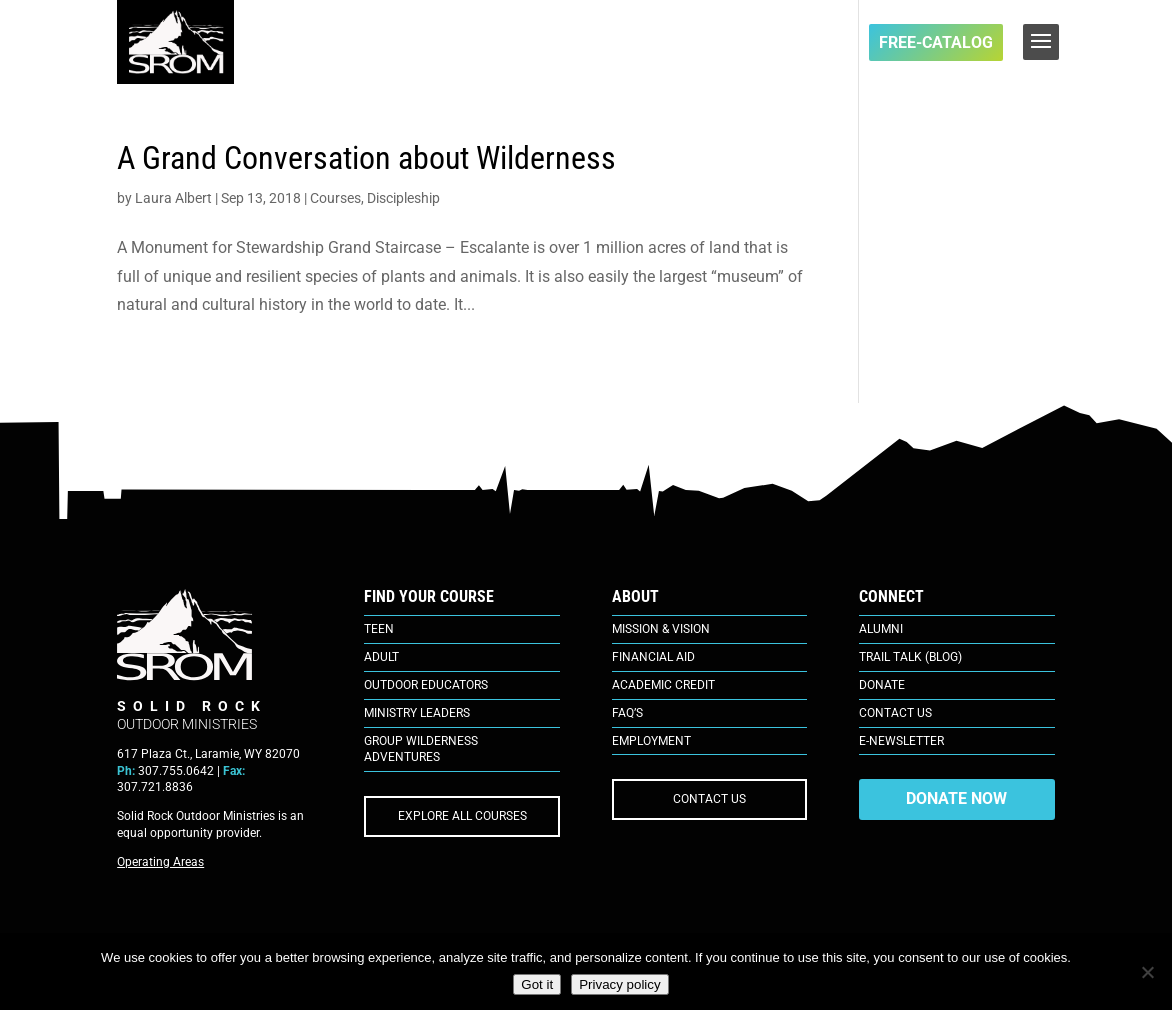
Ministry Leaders (417, 713)
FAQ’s (627, 713)
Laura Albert (173, 198)
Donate (882, 685)
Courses (335, 198)
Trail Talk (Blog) (910, 657)
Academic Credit (663, 685)
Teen (379, 629)
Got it (537, 984)
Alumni (881, 629)
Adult (381, 657)
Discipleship (403, 198)
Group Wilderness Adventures (421, 749)
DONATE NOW (956, 798)
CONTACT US (709, 799)
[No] (1147, 972)
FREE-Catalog (936, 42)
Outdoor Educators (426, 685)
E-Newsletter (901, 741)
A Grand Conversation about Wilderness (366, 158)
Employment (651, 741)
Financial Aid (653, 657)
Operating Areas (160, 862)
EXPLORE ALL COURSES (462, 816)
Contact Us (895, 713)
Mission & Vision (661, 629)
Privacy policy (619, 984)
